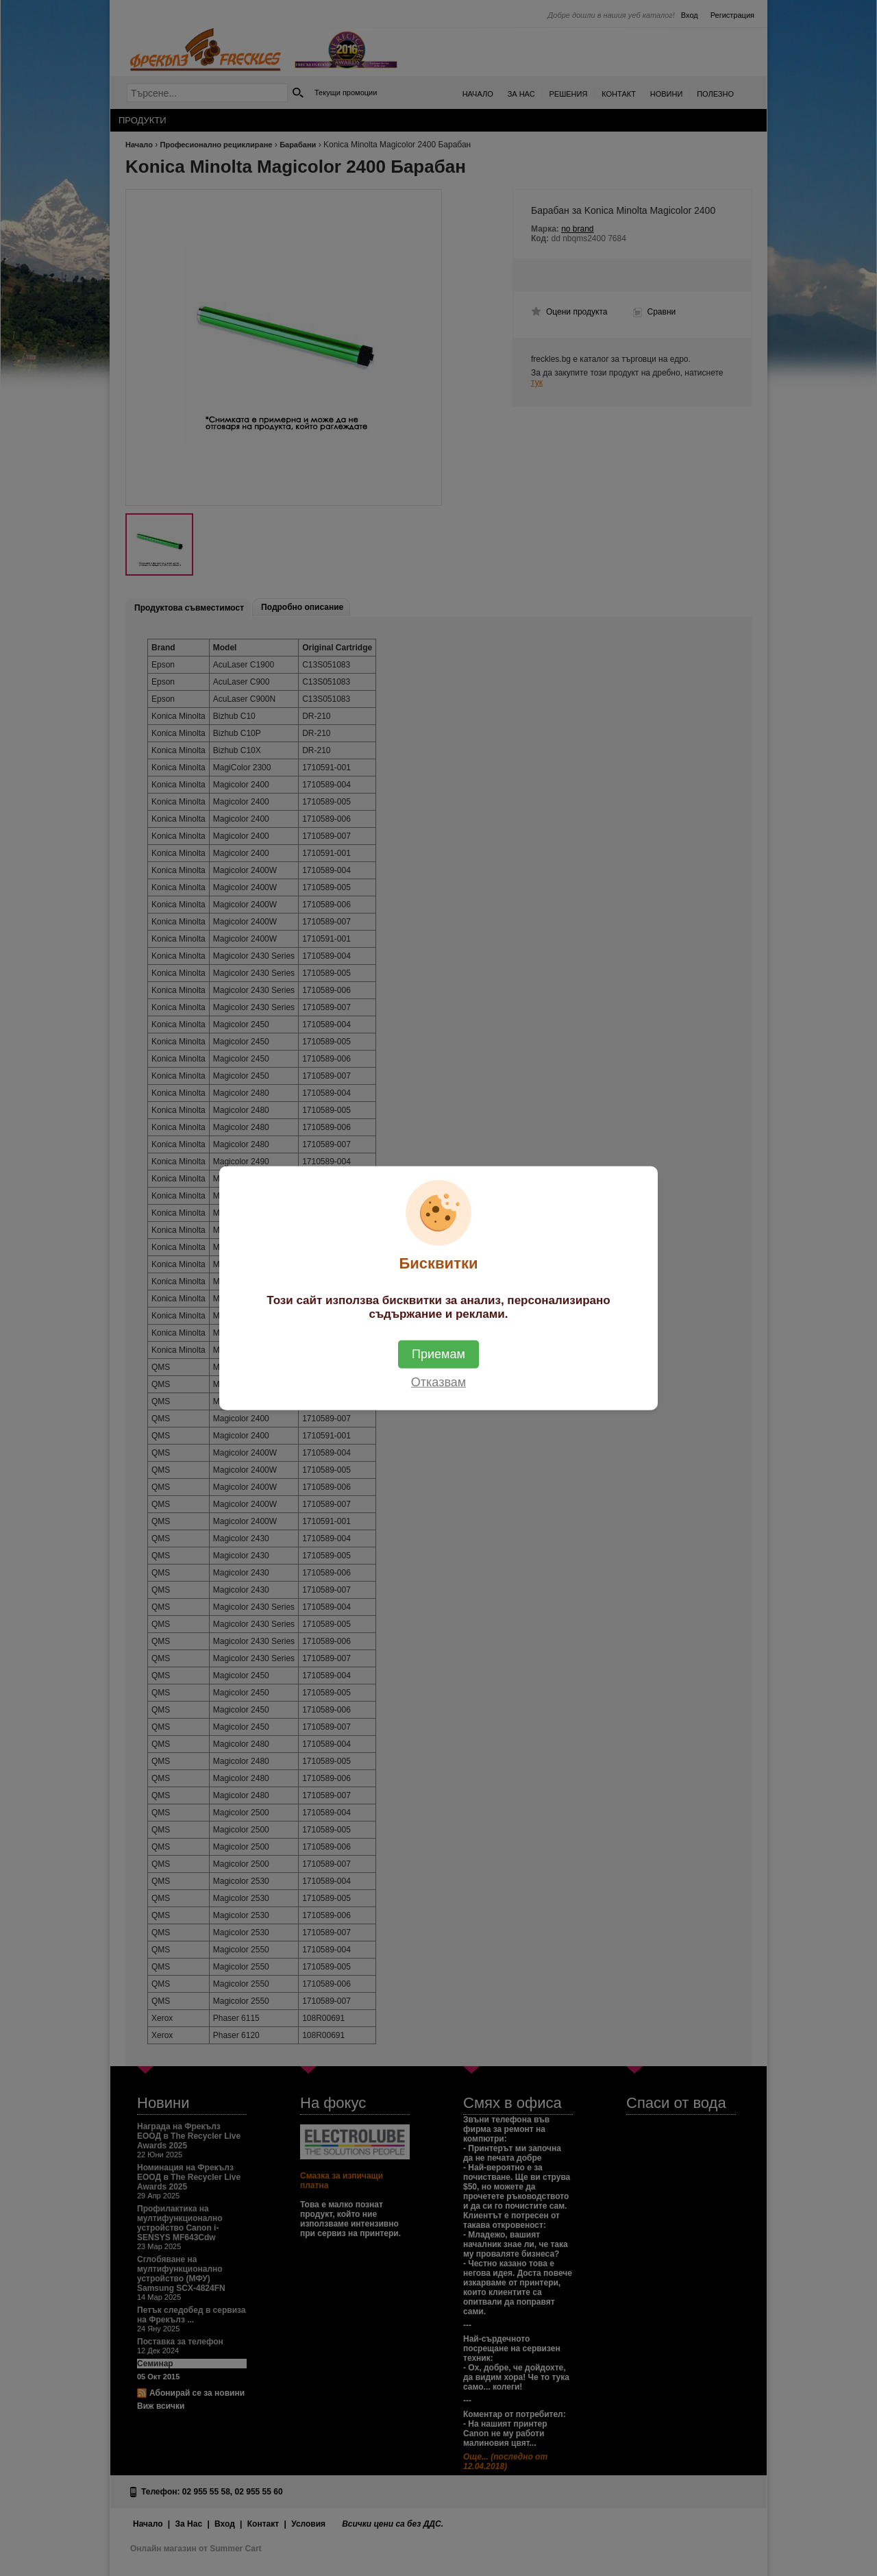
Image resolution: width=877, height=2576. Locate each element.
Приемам (438, 1354)
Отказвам (438, 1382)
